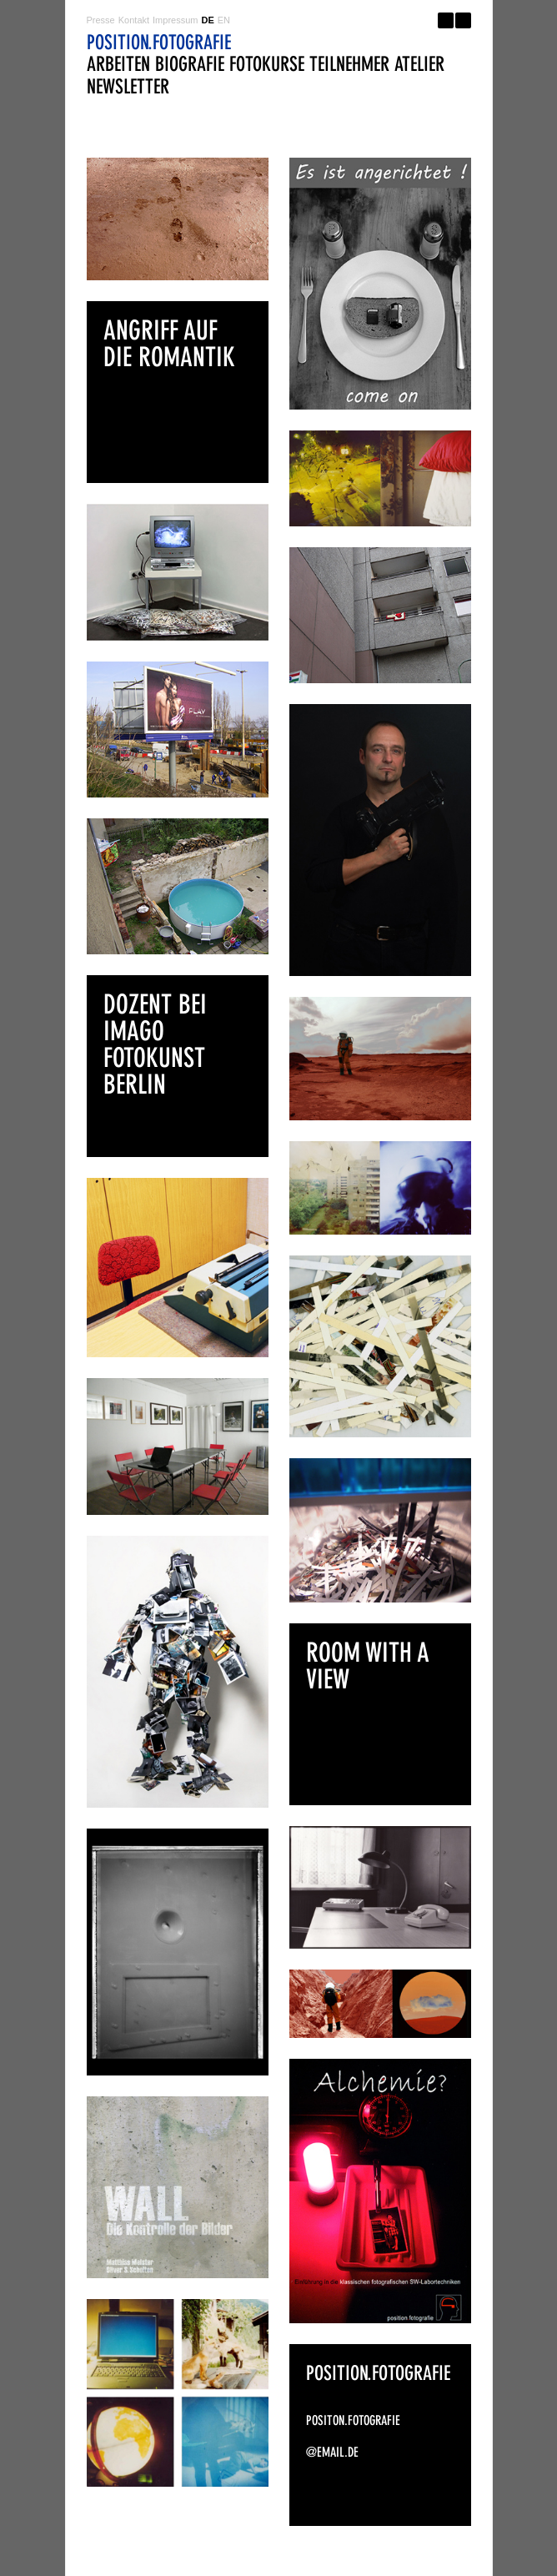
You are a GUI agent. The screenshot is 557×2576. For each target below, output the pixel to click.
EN (224, 20)
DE (207, 20)
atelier (419, 63)
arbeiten (118, 63)
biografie (189, 63)
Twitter (463, 20)
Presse (101, 20)
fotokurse (266, 63)
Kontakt (133, 20)
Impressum (175, 20)
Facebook (446, 20)
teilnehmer (349, 63)
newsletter (128, 86)
